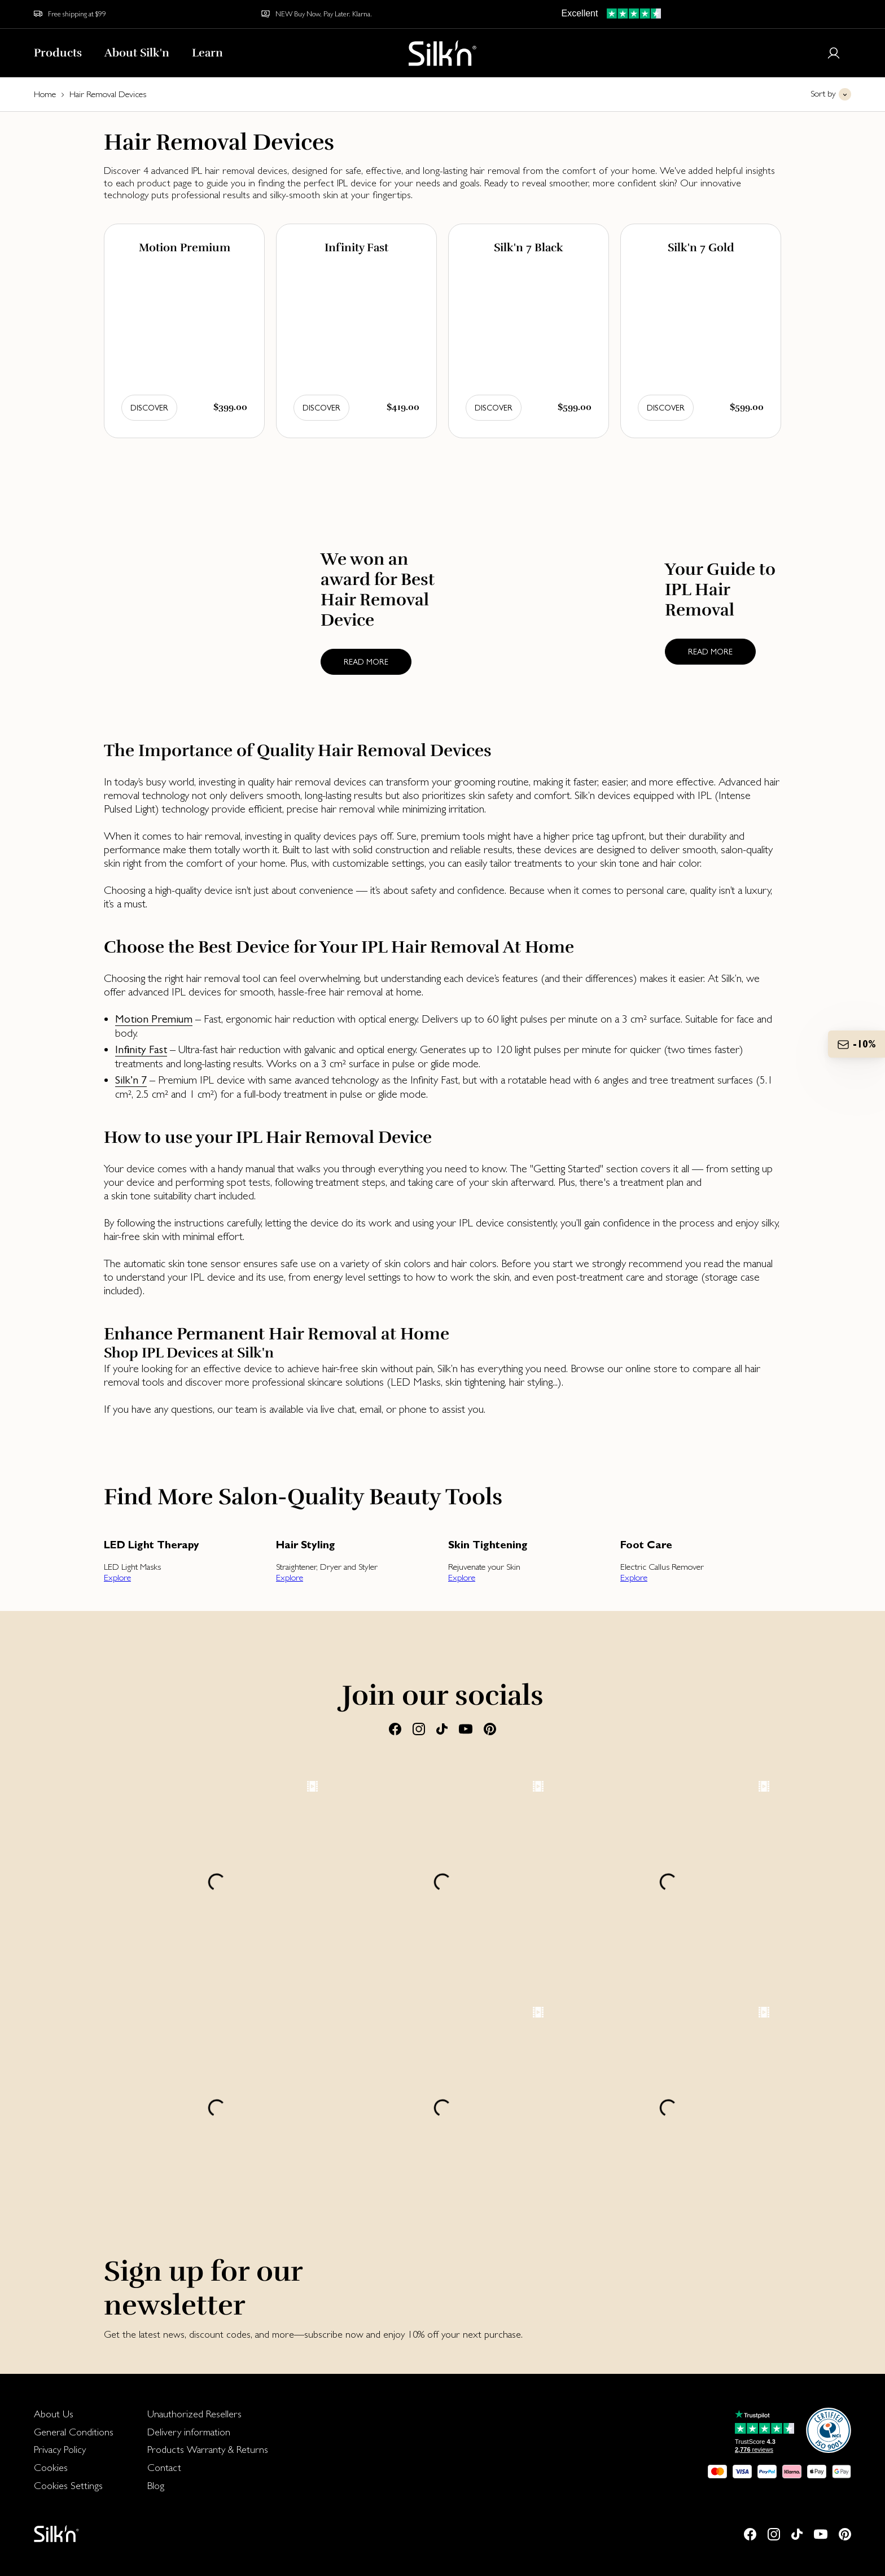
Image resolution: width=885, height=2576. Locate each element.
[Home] (442, 53)
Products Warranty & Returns (207, 2449)
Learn (207, 53)
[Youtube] (465, 1728)
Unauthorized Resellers (194, 2414)
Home (45, 94)
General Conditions (73, 2432)
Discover (149, 407)
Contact (164, 2467)
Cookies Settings (68, 2485)
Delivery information (188, 2432)
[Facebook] (395, 1728)
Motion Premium (153, 1018)
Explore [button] (117, 1577)
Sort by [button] (823, 93)
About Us (53, 2414)
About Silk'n (136, 53)
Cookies (51, 2467)
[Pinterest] (490, 1728)
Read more (366, 661)
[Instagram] (419, 1728)
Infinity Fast (141, 1049)
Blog (155, 2485)
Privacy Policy (60, 2449)
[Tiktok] (442, 1728)
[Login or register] (833, 53)
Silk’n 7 (131, 1079)
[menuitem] (73, 2414)
